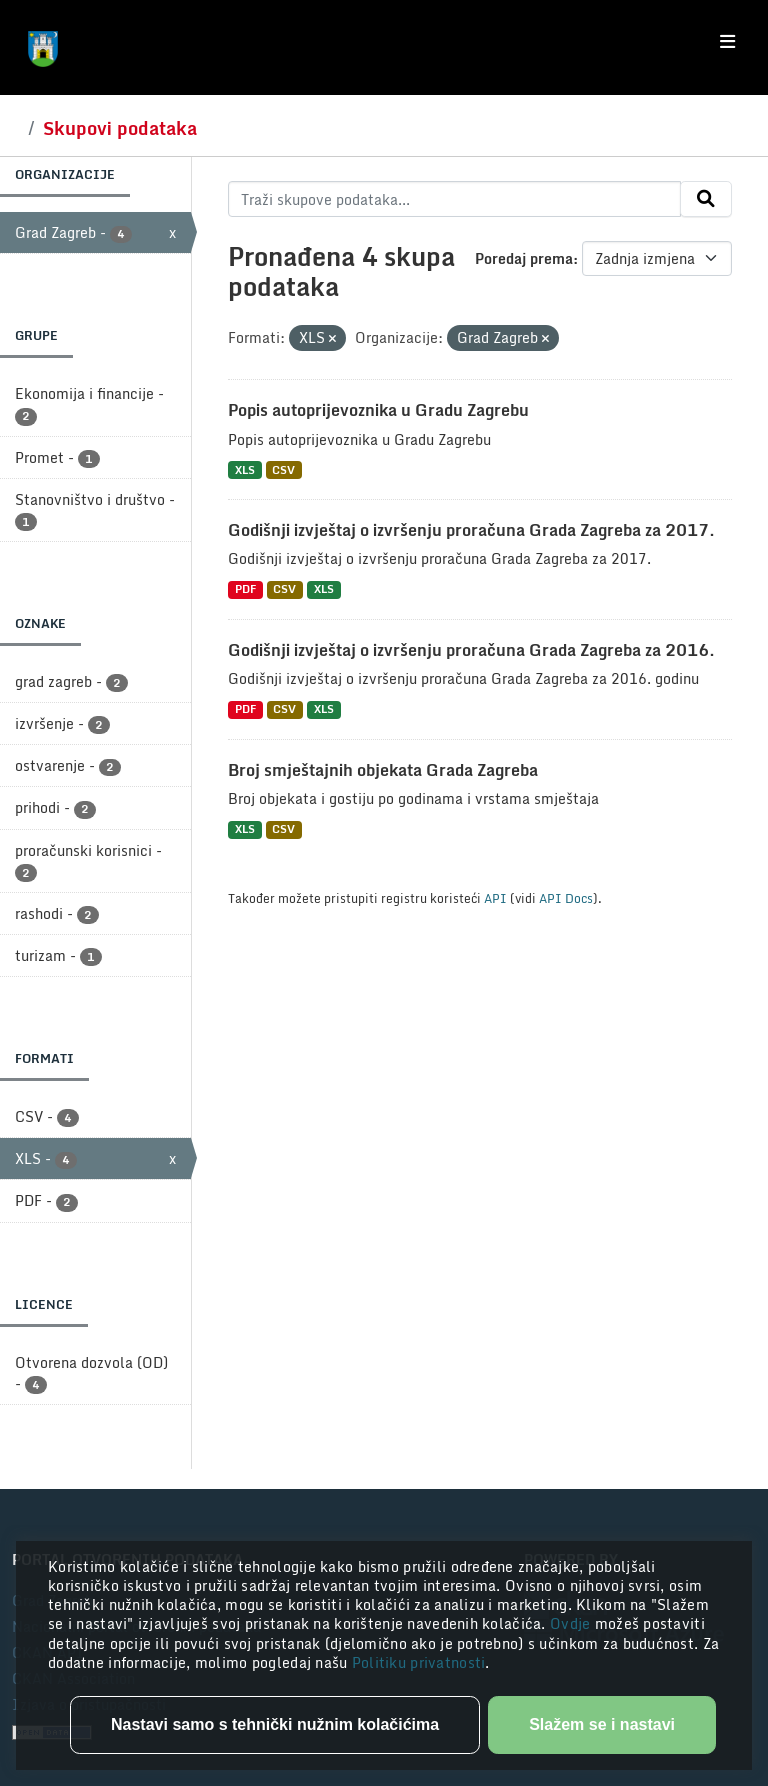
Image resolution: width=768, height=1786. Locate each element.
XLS (245, 469)
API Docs (566, 898)
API (495, 898)
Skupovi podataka (120, 128)
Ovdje (572, 1623)
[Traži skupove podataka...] (454, 199)
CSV (283, 469)
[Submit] (706, 199)
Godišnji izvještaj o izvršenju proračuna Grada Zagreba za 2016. (471, 650)
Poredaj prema (524, 258)
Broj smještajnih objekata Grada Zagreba (383, 770)
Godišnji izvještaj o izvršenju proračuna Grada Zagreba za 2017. (471, 530)
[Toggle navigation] (727, 42)
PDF (245, 589)
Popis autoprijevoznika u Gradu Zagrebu (378, 410)
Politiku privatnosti (419, 1662)
